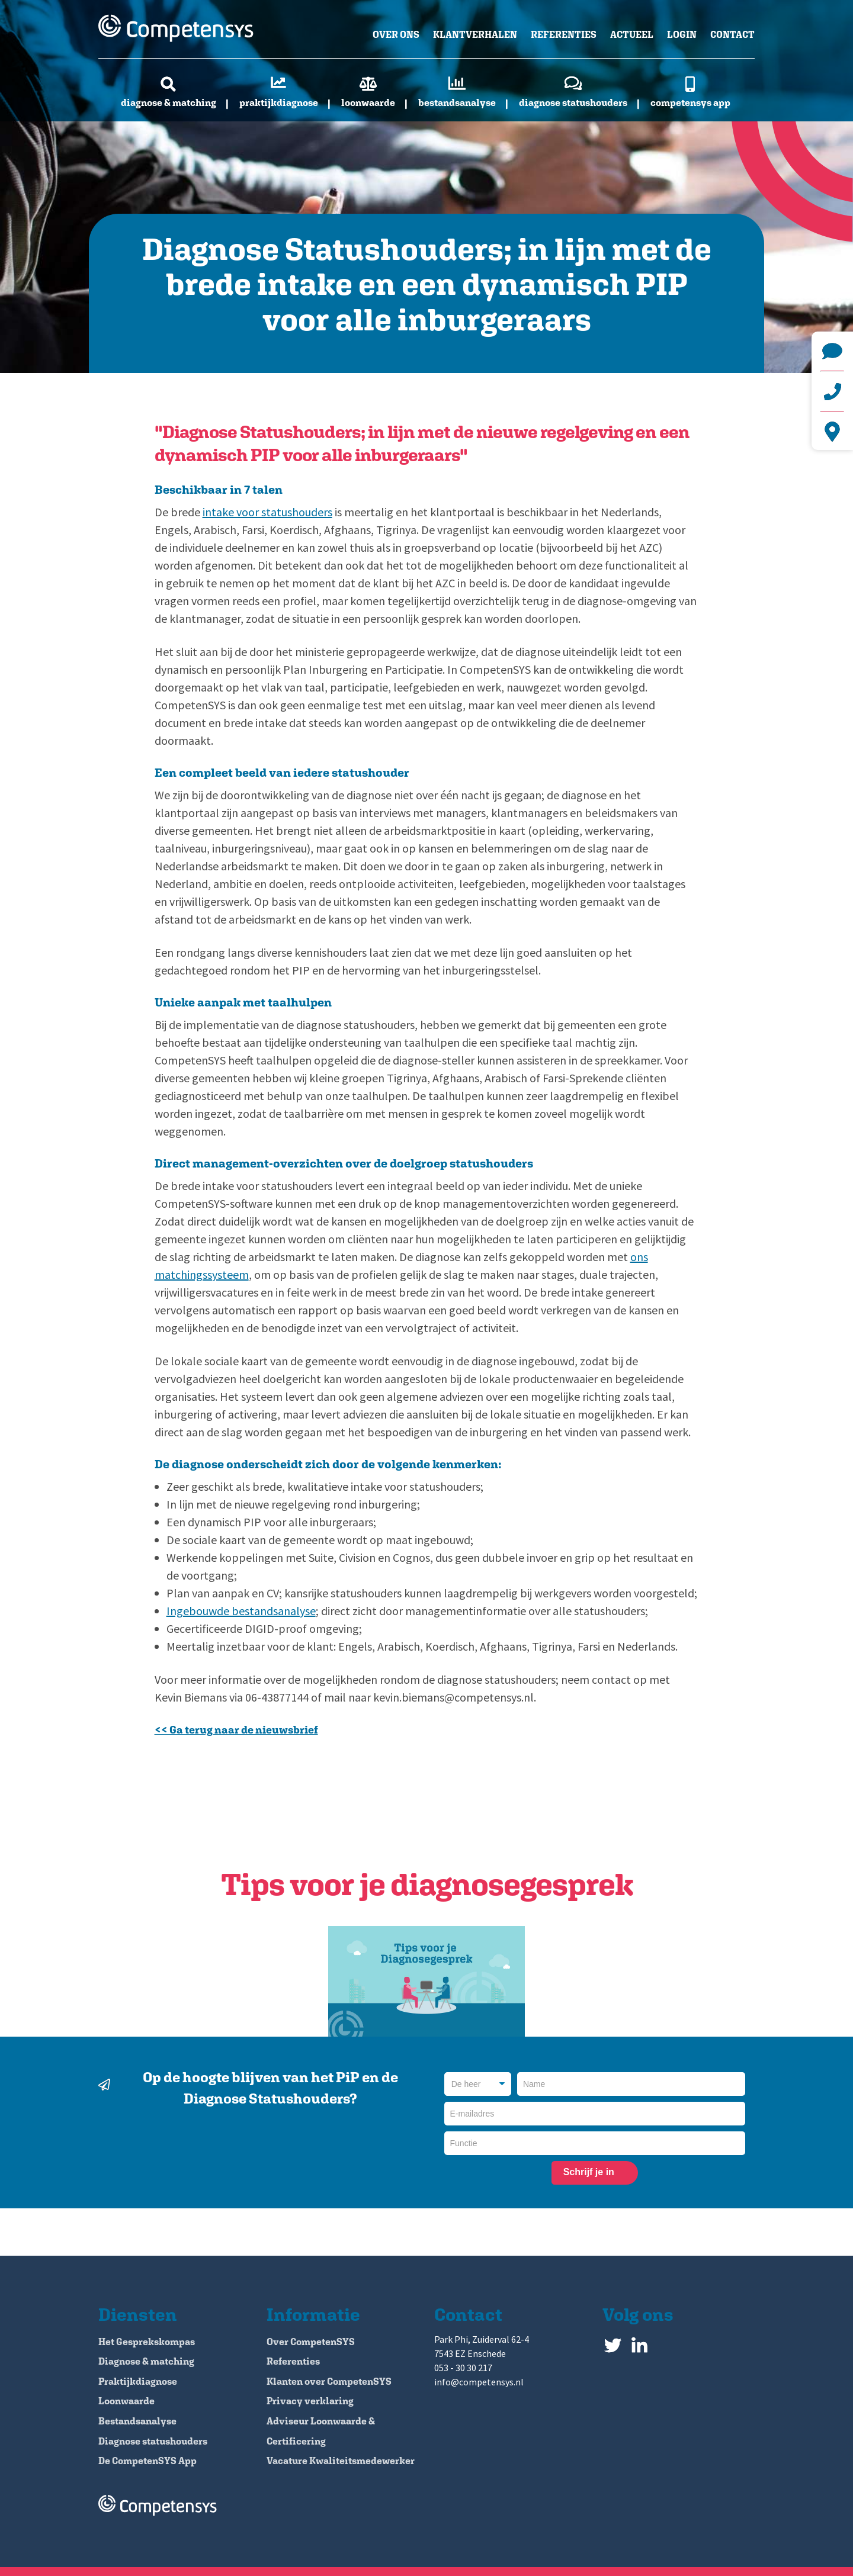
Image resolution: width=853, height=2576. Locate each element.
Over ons (396, 34)
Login (682, 34)
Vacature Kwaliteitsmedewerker (341, 2460)
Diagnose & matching (168, 102)
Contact (732, 34)
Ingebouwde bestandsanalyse (241, 1610)
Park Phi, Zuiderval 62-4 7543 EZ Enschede (832, 431)
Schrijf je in (588, 2172)
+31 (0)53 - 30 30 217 (832, 391)
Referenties (564, 34)
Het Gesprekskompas (146, 2341)
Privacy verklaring (310, 2401)
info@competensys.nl (832, 351)
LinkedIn (639, 2342)
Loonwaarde (368, 102)
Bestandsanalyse (457, 102)
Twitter (612, 2342)
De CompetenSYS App (147, 2460)
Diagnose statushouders (573, 102)
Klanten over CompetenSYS (329, 2381)
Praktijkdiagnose (278, 102)
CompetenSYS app (690, 102)
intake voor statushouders (267, 511)
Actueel (631, 34)
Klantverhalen (475, 34)
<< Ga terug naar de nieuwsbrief (236, 1729)
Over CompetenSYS (311, 2341)
